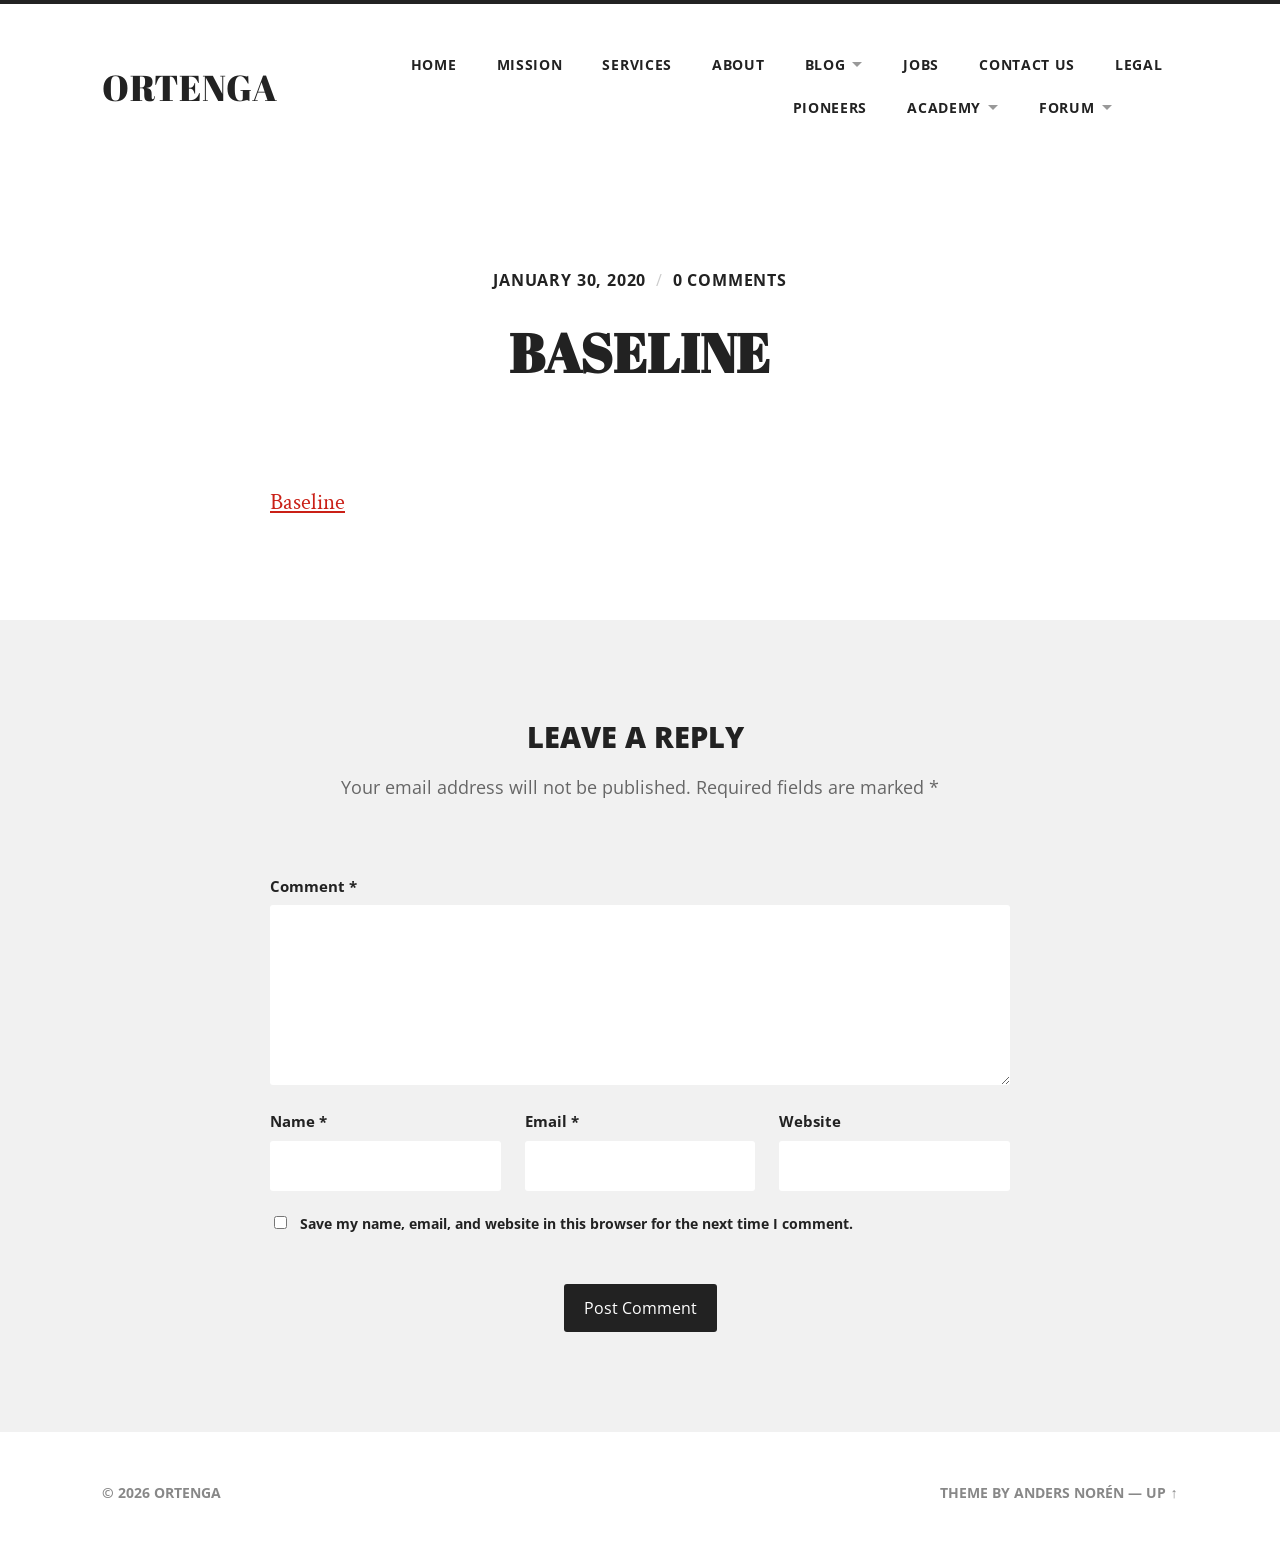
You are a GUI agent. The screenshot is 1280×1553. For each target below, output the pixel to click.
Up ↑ (1161, 1492)
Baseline (307, 502)
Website (810, 1121)
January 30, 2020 (569, 280)
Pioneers (830, 107)
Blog (825, 64)
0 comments (730, 280)
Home (434, 64)
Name (298, 1121)
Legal (1139, 64)
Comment (313, 886)
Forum (1067, 107)
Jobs (921, 64)
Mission (530, 64)
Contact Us (1027, 64)
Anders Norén (1069, 1492)
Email (552, 1121)
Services (637, 64)
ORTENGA (189, 87)
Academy (944, 107)
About (738, 64)
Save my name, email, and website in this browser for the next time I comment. (576, 1223)
